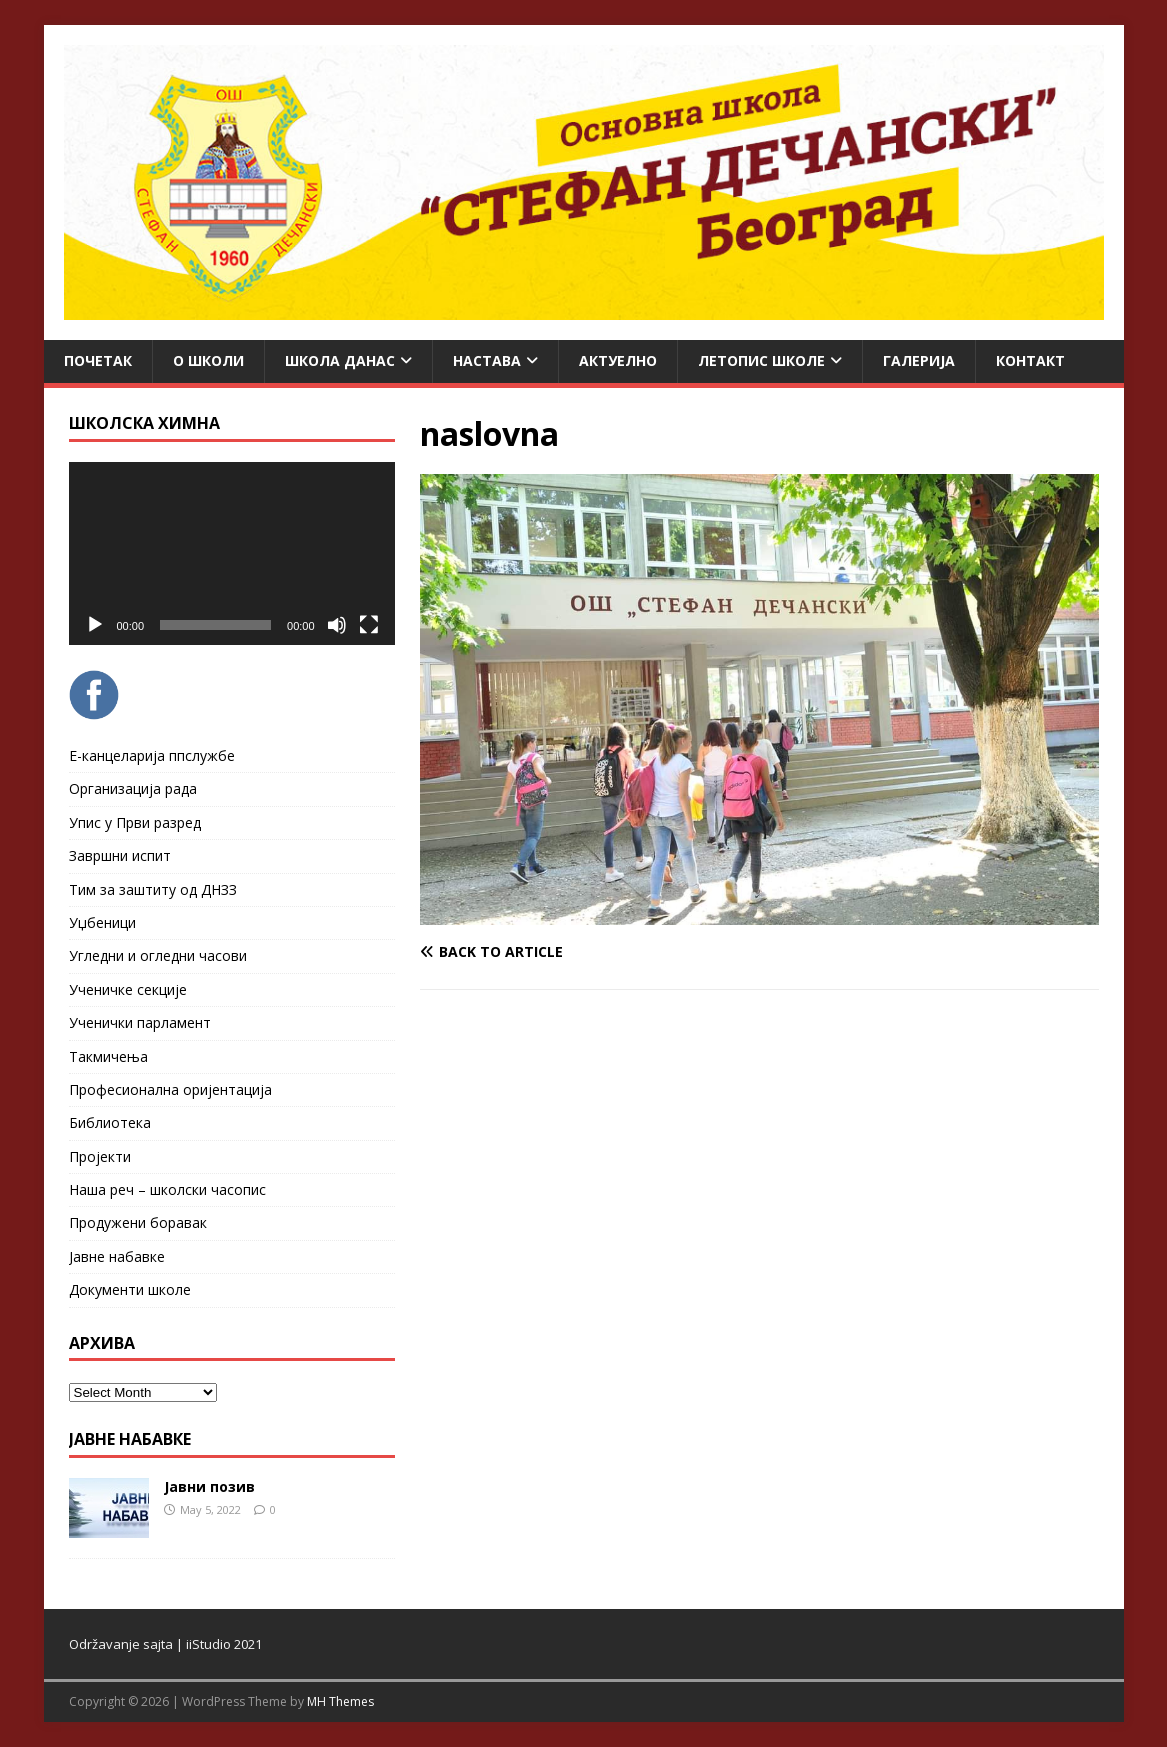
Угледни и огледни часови (158, 955)
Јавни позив (209, 1486)
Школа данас (340, 360)
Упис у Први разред (135, 822)
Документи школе (130, 1289)
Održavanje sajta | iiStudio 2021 (165, 1644)
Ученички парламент (140, 1022)
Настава (487, 360)
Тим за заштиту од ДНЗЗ (153, 889)
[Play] (95, 625)
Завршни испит (120, 855)
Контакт (1030, 360)
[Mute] (337, 625)
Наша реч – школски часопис (167, 1189)
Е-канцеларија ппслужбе (152, 755)
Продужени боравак (138, 1222)
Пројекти (100, 1156)
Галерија (919, 360)
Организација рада (133, 788)
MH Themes (340, 1701)
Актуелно (618, 360)
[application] (232, 553)
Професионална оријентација (170, 1089)
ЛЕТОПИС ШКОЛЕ (761, 360)
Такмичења (108, 1056)
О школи (208, 360)
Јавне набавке (117, 1256)
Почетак (98, 360)
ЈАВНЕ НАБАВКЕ (130, 1439)
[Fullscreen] (369, 625)
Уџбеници (102, 922)
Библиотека (110, 1122)
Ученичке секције (128, 989)
